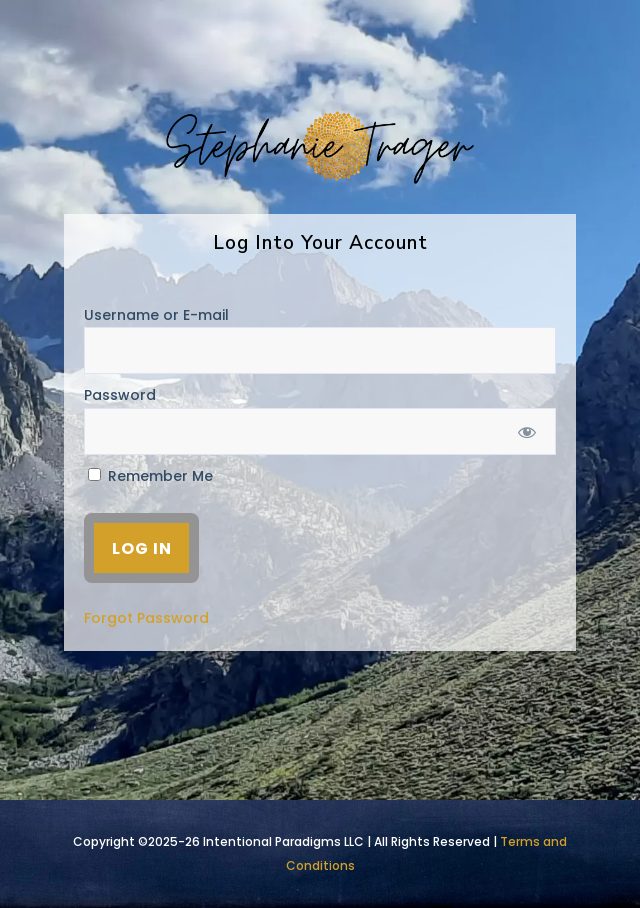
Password (120, 395)
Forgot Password (146, 618)
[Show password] (527, 431)
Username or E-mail (156, 315)
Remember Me (150, 476)
